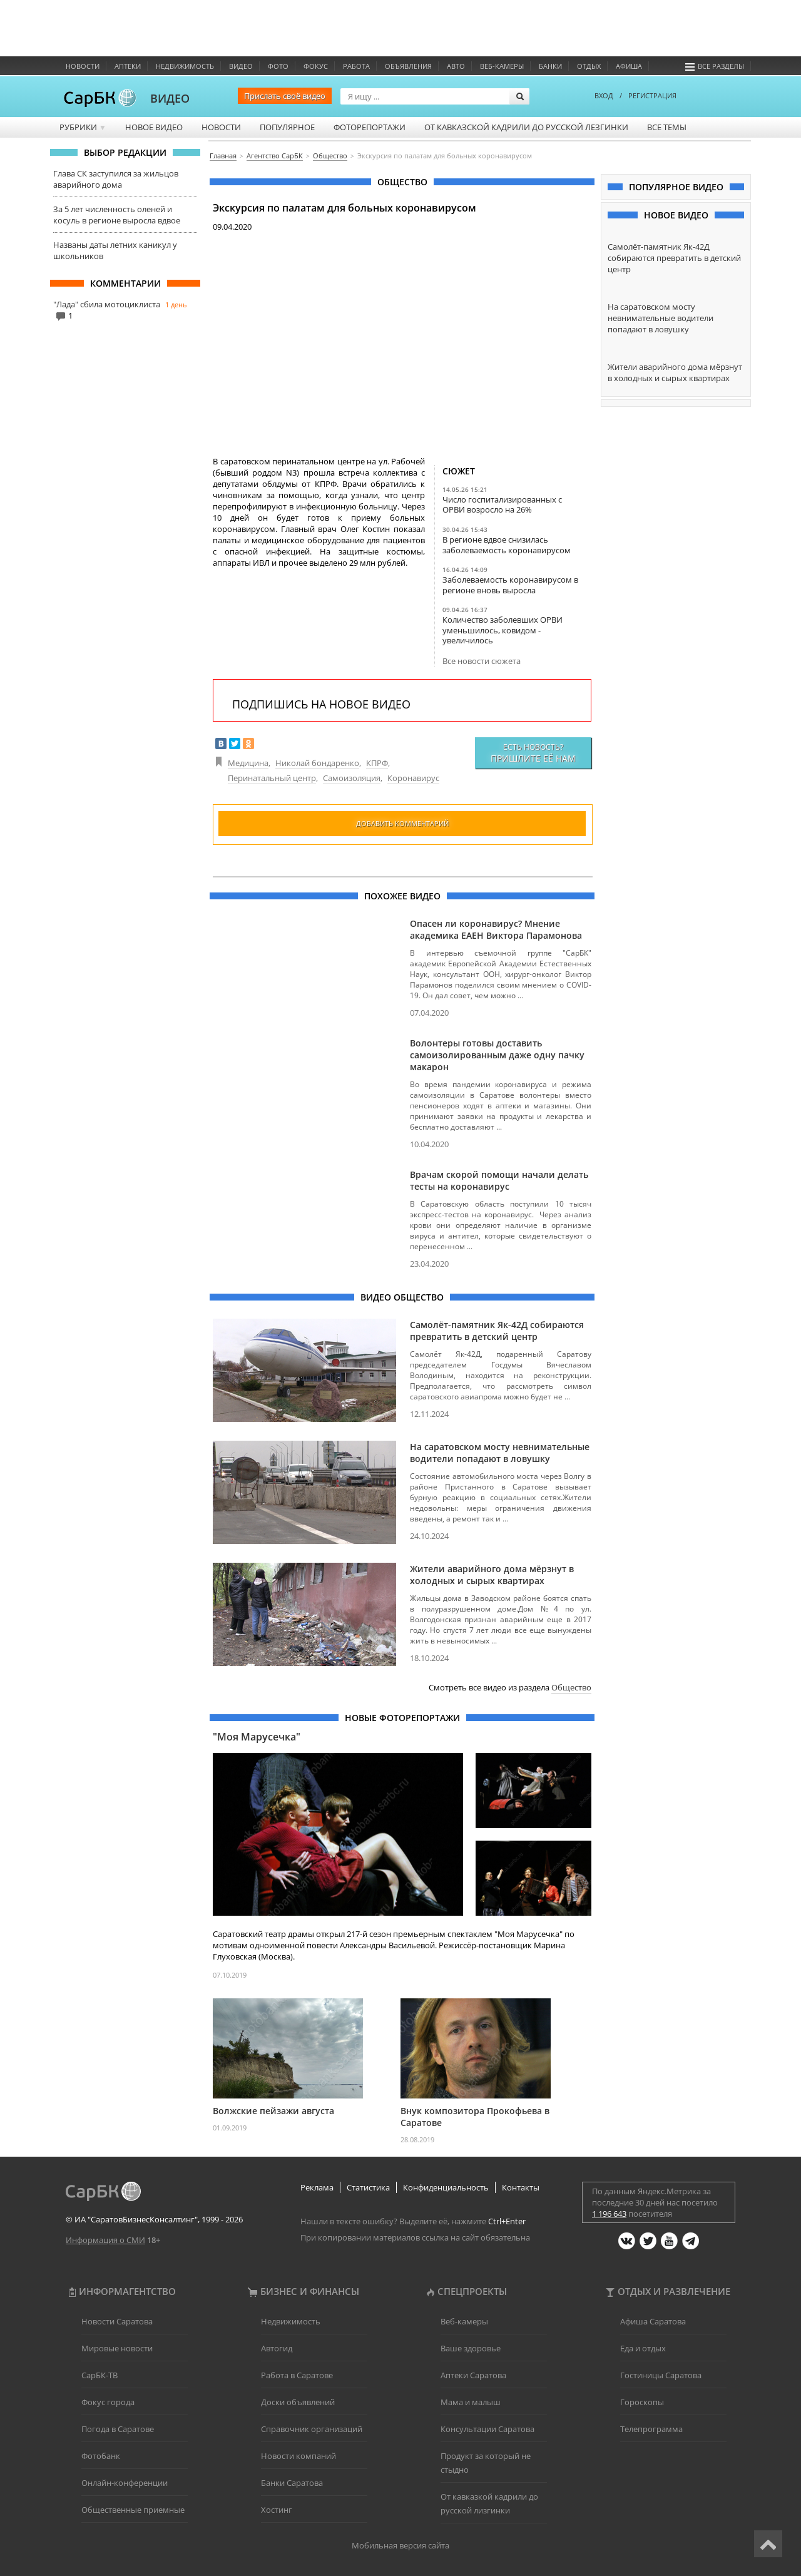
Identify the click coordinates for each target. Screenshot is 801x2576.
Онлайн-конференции (124, 2482)
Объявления (408, 66)
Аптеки (128, 66)
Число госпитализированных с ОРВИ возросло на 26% (502, 504)
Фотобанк (100, 2455)
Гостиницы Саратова (661, 2375)
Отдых (589, 66)
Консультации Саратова (487, 2429)
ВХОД (603, 95)
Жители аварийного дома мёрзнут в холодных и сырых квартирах (492, 1575)
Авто (456, 66)
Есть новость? (533, 753)
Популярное (287, 127)
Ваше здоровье (471, 2348)
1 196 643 (609, 2213)
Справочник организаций (311, 2429)
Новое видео (154, 127)
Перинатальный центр (272, 778)
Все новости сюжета (481, 661)
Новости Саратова (117, 2321)
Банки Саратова (292, 2482)
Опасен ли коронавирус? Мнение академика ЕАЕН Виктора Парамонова (496, 929)
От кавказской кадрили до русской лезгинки (526, 127)
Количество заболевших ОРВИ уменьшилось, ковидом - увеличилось (502, 630)
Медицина (248, 763)
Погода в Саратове (117, 2429)
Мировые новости (117, 2348)
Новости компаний (298, 2455)
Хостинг (276, 2509)
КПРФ (377, 763)
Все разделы (714, 66)
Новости (82, 66)
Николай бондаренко (317, 763)
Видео (241, 66)
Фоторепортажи (370, 127)
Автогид (276, 2348)
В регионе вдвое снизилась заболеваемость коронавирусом (506, 544)
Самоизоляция (351, 778)
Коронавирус (413, 778)
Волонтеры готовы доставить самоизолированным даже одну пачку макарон (497, 1055)
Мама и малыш (471, 2402)
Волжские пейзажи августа (273, 2111)
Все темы (666, 127)
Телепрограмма (651, 2429)
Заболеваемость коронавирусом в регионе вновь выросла (510, 584)
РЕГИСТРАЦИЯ (652, 95)
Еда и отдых (643, 2348)
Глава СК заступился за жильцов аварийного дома (115, 179)
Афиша (629, 66)
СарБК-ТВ (99, 2375)
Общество (571, 1687)
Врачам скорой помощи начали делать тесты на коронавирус (499, 1180)
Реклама (317, 2187)
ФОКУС (316, 66)
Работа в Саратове (297, 2375)
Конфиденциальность (446, 2187)
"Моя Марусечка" (256, 1737)
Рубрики (82, 127)
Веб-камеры (502, 66)
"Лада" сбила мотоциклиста (106, 304)
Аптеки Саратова (473, 2375)
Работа (356, 66)
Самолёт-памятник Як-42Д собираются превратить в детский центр (497, 1330)
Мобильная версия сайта (400, 2545)
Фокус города (108, 2402)
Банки (550, 66)
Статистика (368, 2187)
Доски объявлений (298, 2402)
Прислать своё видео (284, 95)
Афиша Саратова (653, 2321)
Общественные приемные (133, 2509)
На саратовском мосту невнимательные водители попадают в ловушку (499, 1452)
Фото (278, 66)
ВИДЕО (170, 98)
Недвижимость (185, 66)
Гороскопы (642, 2402)
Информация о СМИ (105, 2240)
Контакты (520, 2187)
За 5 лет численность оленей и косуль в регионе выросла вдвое (116, 214)
